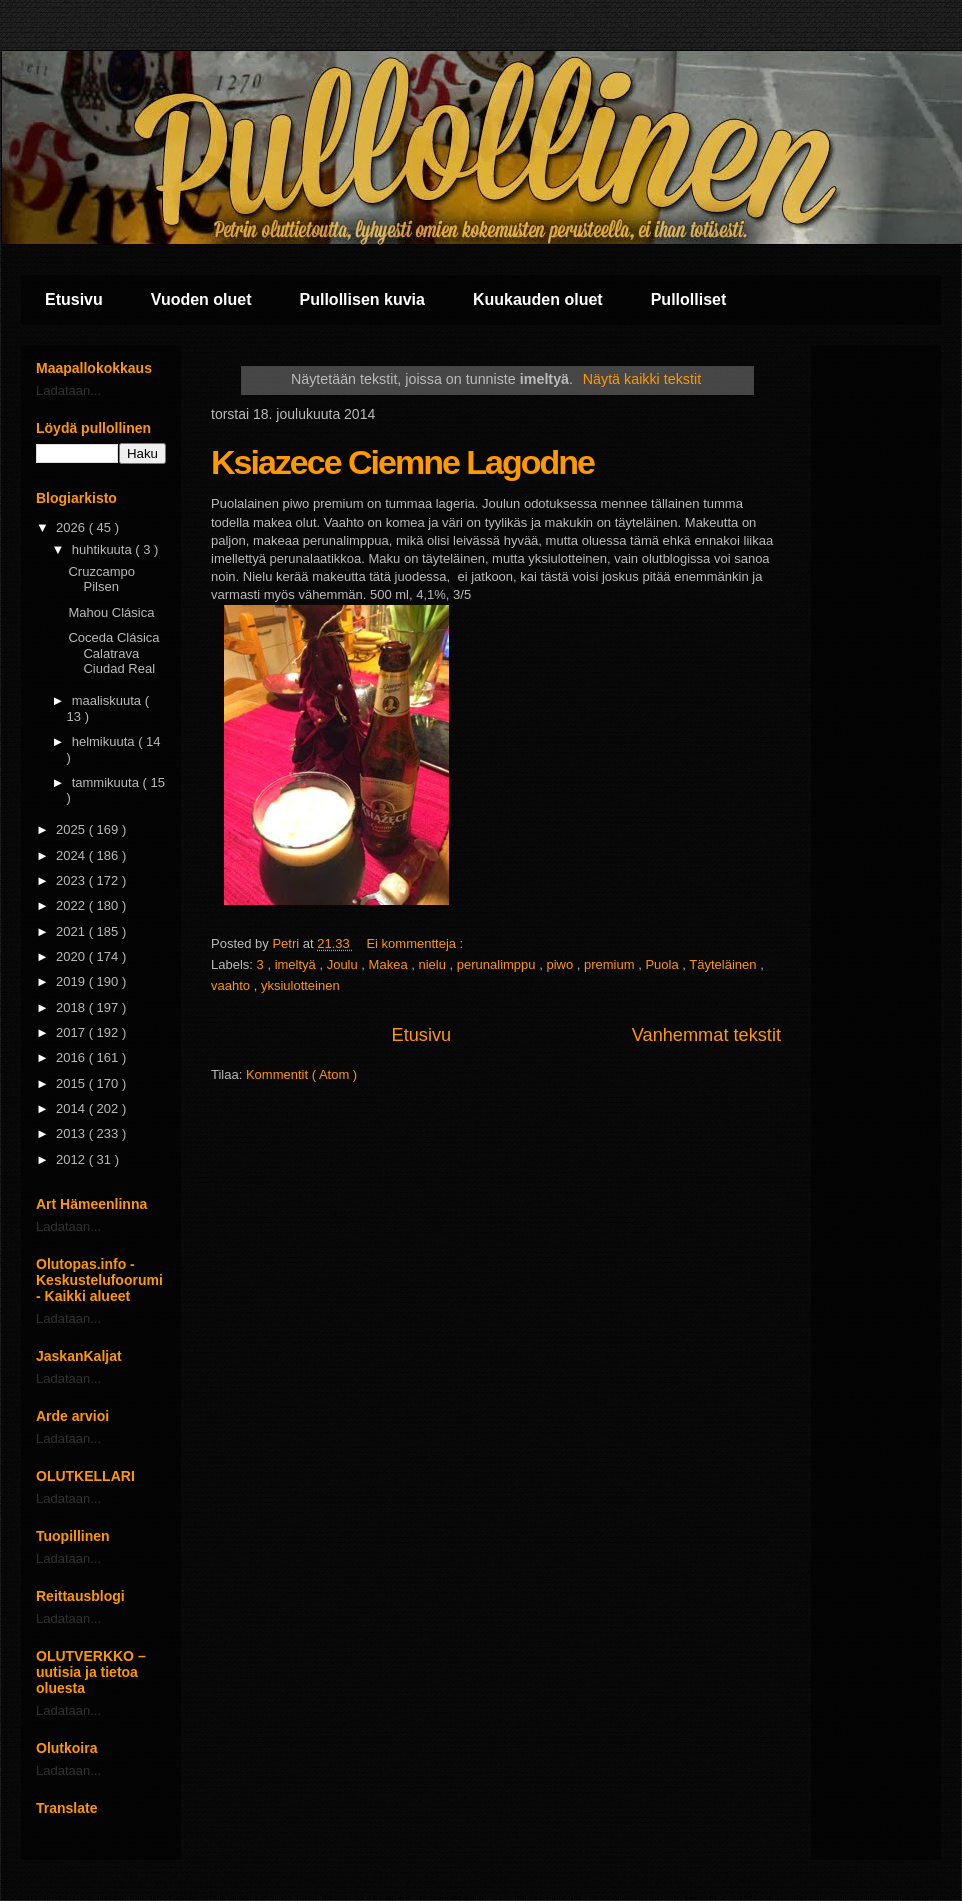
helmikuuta (105, 741)
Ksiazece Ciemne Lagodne (402, 462)
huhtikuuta (104, 549)
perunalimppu (498, 964)
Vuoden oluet (201, 299)
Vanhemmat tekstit (706, 1035)
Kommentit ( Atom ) (301, 1074)
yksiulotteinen (300, 985)
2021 (72, 931)
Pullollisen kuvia (362, 299)
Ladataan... (68, 390)
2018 (72, 1007)
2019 (72, 981)
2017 (72, 1032)
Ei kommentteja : (416, 943)
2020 (72, 956)
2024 (72, 855)
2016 (72, 1057)
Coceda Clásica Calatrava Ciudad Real (113, 653)
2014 (72, 1108)
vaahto (232, 985)
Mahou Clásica (111, 612)
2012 (72, 1159)
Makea (390, 964)
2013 (72, 1133)
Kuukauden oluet (538, 299)
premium (611, 964)
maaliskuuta (108, 700)
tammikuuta (107, 782)
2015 (72, 1083)
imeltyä (297, 964)
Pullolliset (689, 299)
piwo (561, 964)
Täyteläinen (724, 964)
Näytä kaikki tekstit (642, 379)
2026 (72, 527)
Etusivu (74, 299)
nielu (433, 964)
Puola (663, 964)
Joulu (344, 964)
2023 (72, 880)
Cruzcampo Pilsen (101, 579)
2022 (72, 905)
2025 (72, 829)
